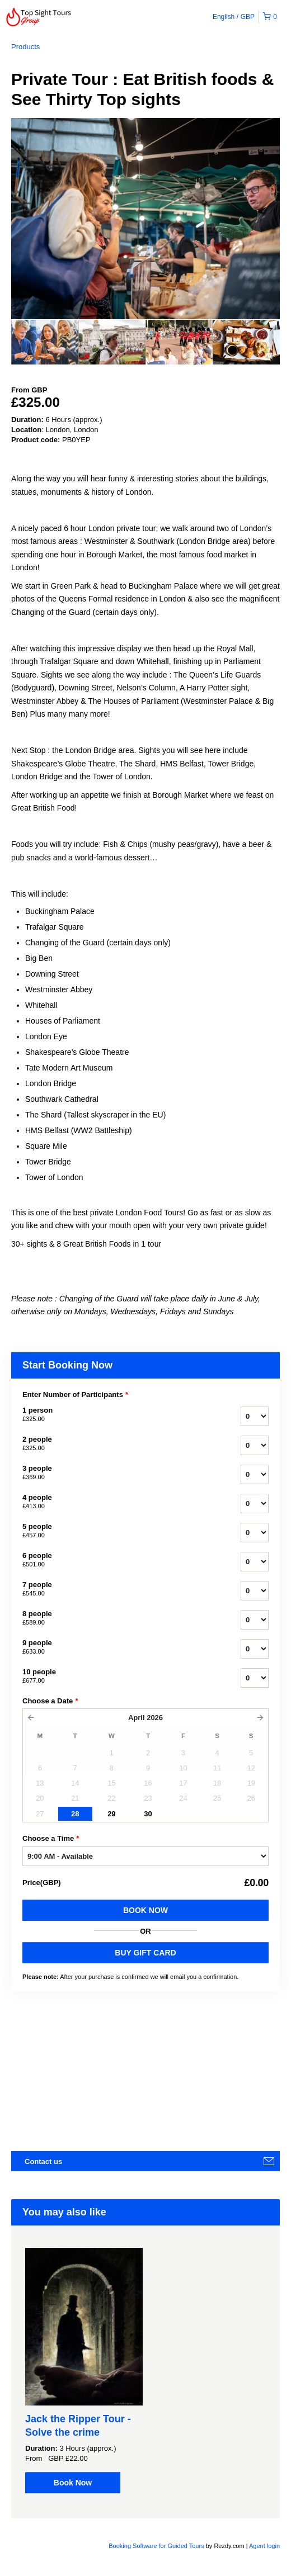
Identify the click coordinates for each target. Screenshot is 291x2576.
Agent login (264, 2545)
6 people (117, 1560)
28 (75, 1814)
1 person (117, 1415)
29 (111, 1814)
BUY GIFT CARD (145, 1952)
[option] (44, 342)
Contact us (43, 2161)
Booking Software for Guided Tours (157, 2545)
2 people (117, 1444)
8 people (117, 1618)
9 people (117, 1647)
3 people (117, 1473)
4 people (117, 1502)
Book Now (145, 1910)
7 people (117, 1589)
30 (148, 1814)
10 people (117, 1676)
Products (25, 46)
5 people (117, 1531)
